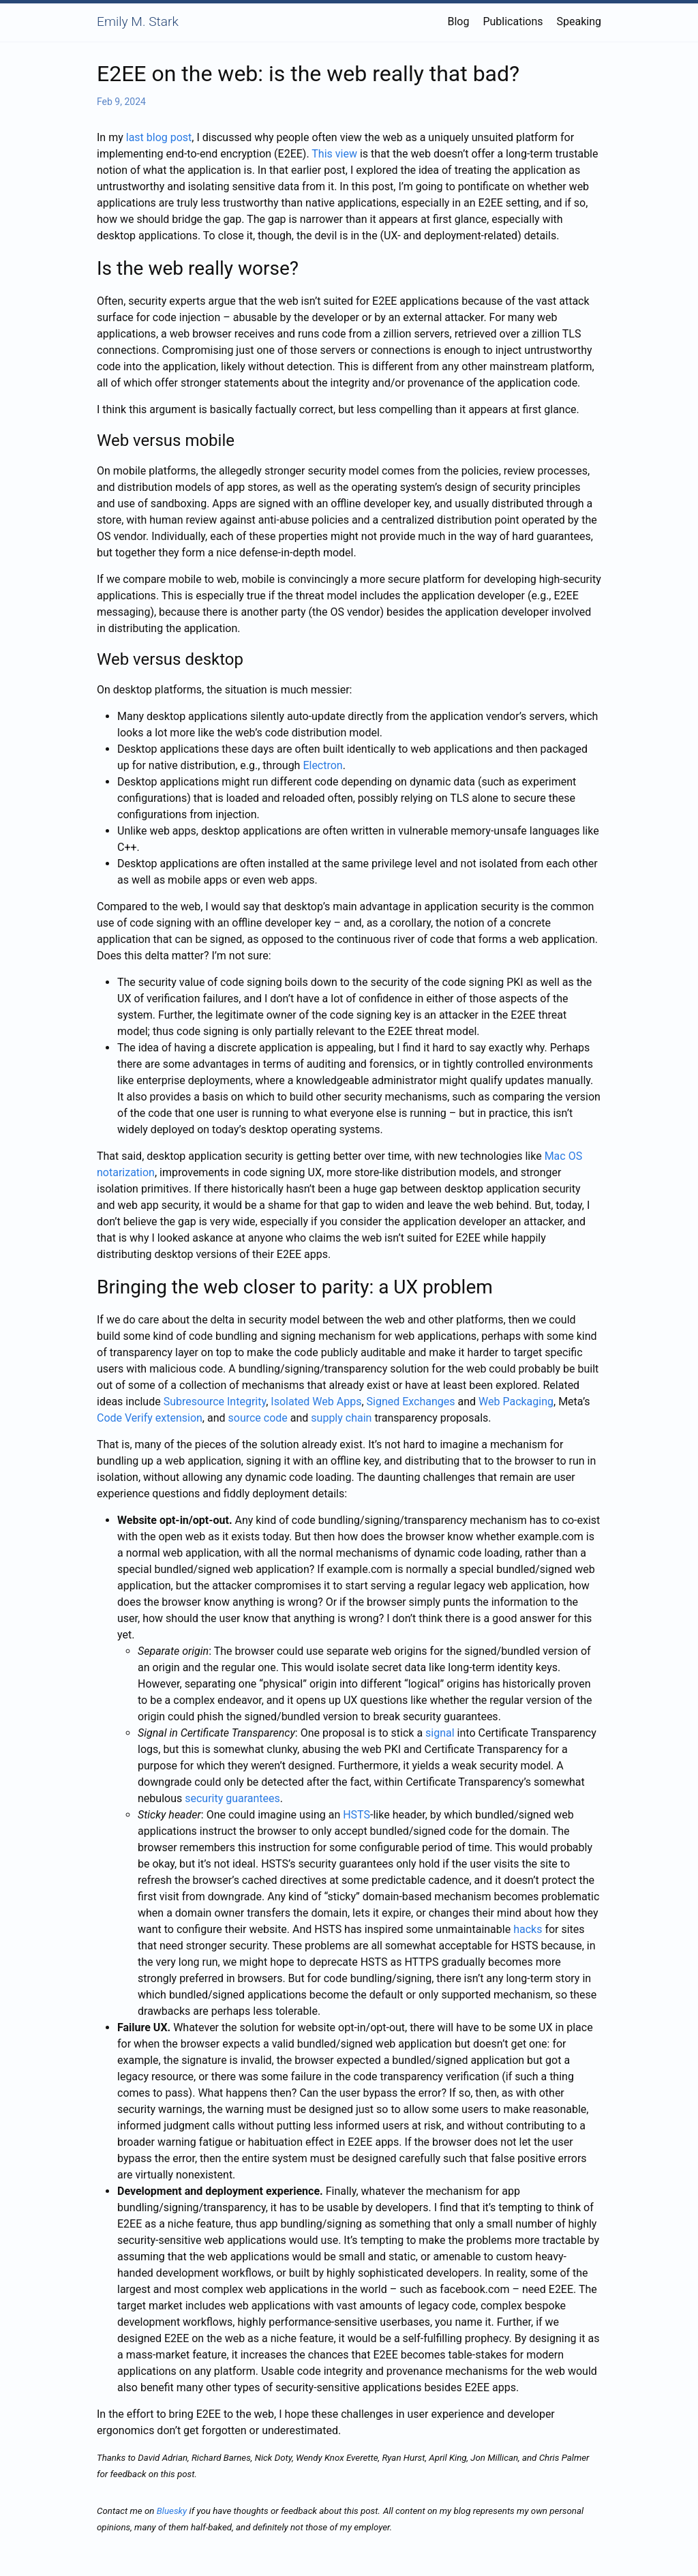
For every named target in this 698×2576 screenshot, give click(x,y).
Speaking (579, 21)
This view (334, 153)
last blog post (159, 137)
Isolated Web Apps (316, 1401)
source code (258, 1417)
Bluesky (172, 2511)
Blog (458, 21)
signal (440, 1732)
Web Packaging (516, 1401)
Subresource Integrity (215, 1401)
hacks (527, 1929)
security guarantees (232, 1798)
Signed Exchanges (411, 1401)
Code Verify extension (149, 1417)
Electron (322, 765)
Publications (513, 21)
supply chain (341, 1417)
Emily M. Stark (138, 21)
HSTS (356, 1814)
